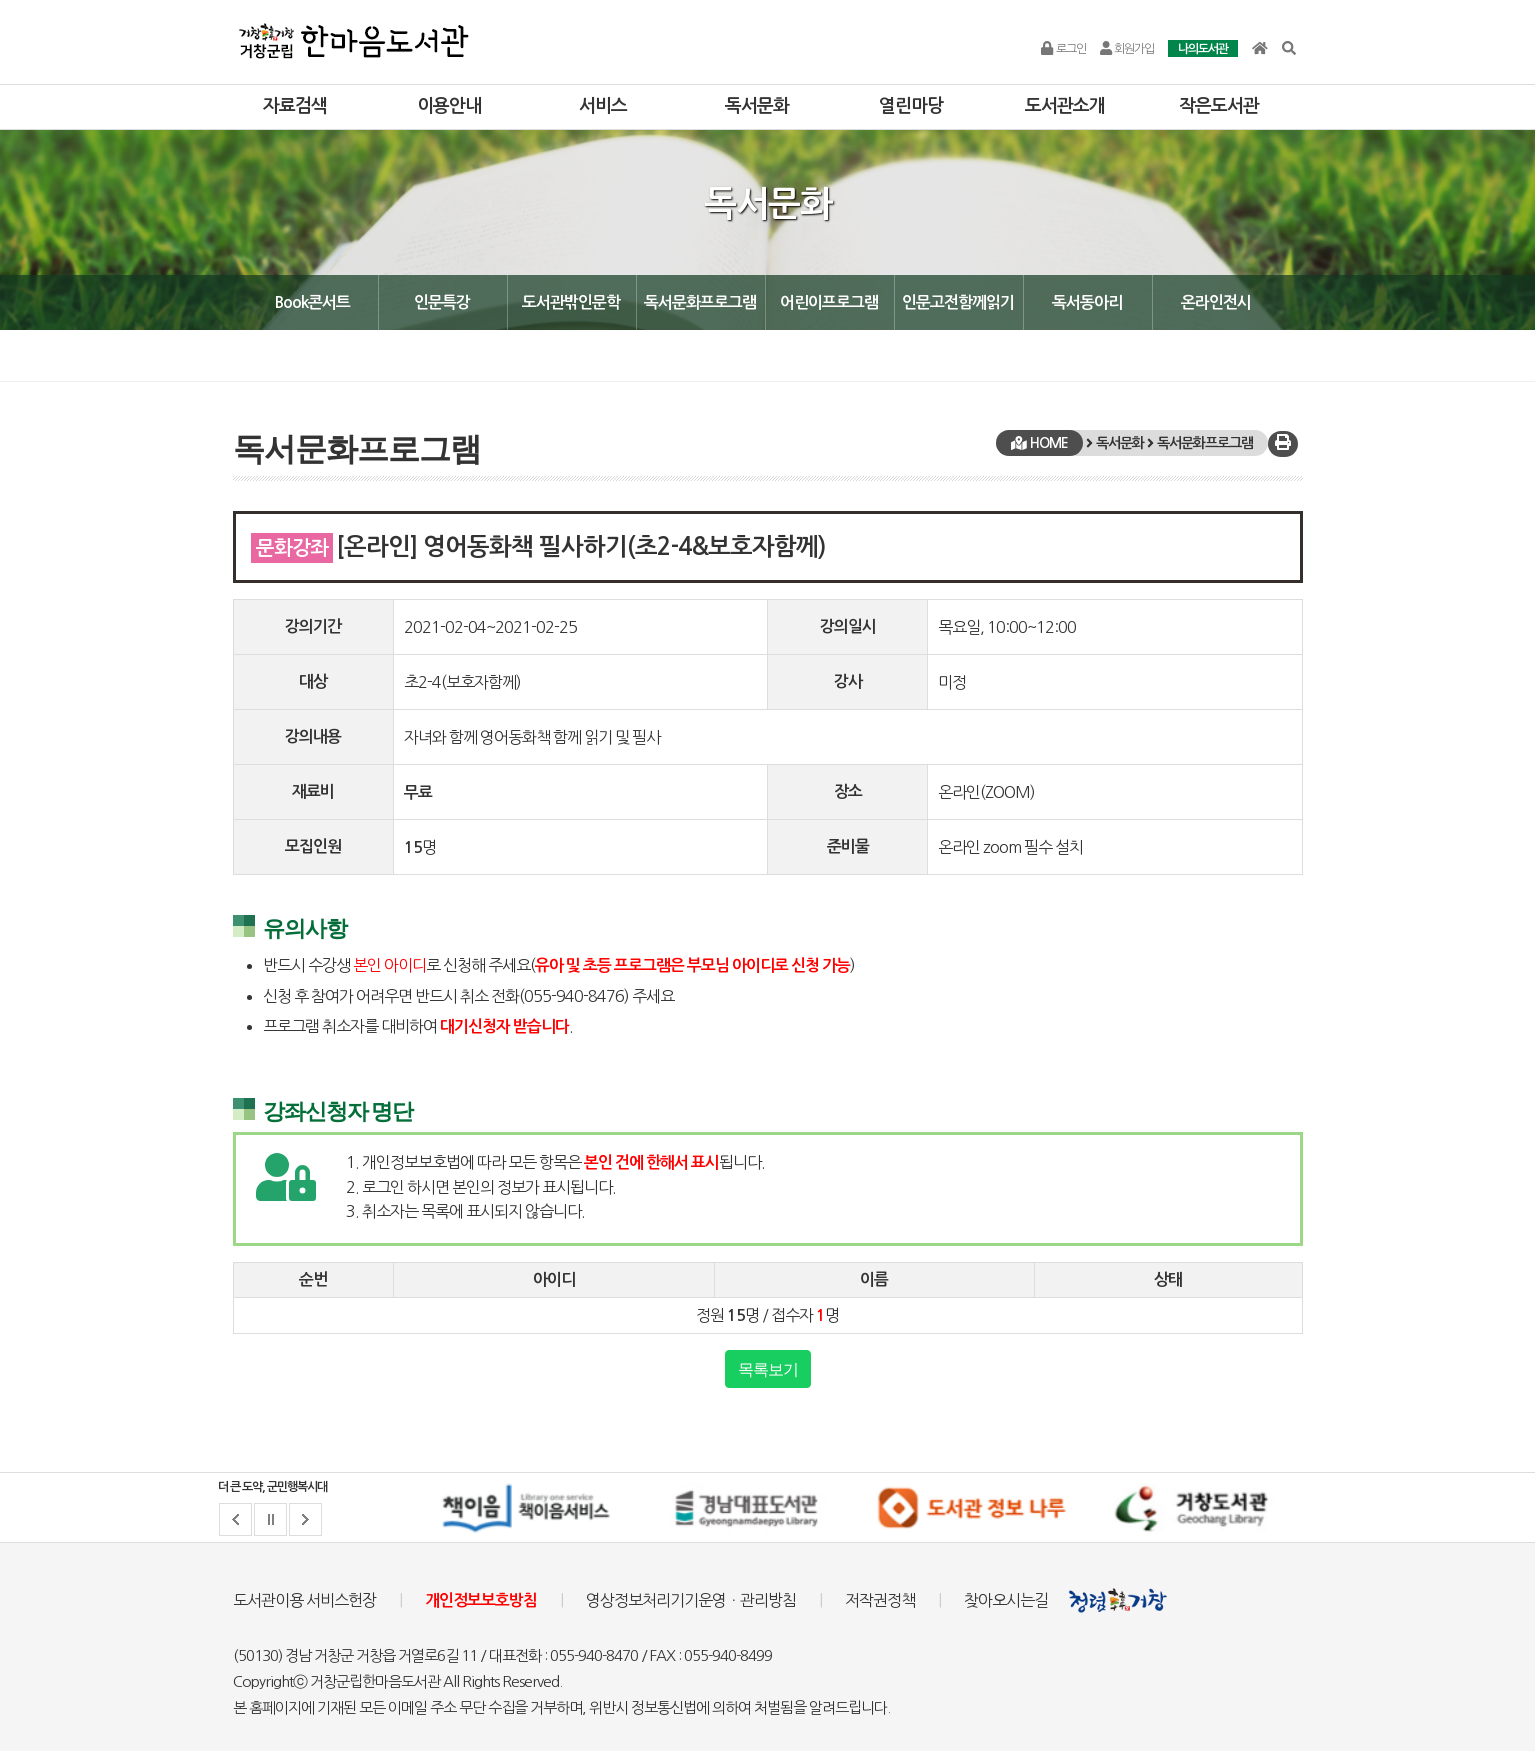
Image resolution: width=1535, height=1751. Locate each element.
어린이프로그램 (829, 302)
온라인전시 (1216, 302)
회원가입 (1127, 49)
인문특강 (442, 302)
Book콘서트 (312, 302)
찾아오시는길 (1006, 1600)
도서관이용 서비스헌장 (304, 1600)
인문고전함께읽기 (958, 302)
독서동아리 (1087, 302)
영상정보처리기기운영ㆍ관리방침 (691, 1600)
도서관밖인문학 (571, 302)
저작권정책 (880, 1600)
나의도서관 (1203, 49)
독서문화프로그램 (700, 302)
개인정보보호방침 (481, 1600)
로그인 (1063, 49)
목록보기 (768, 1369)
